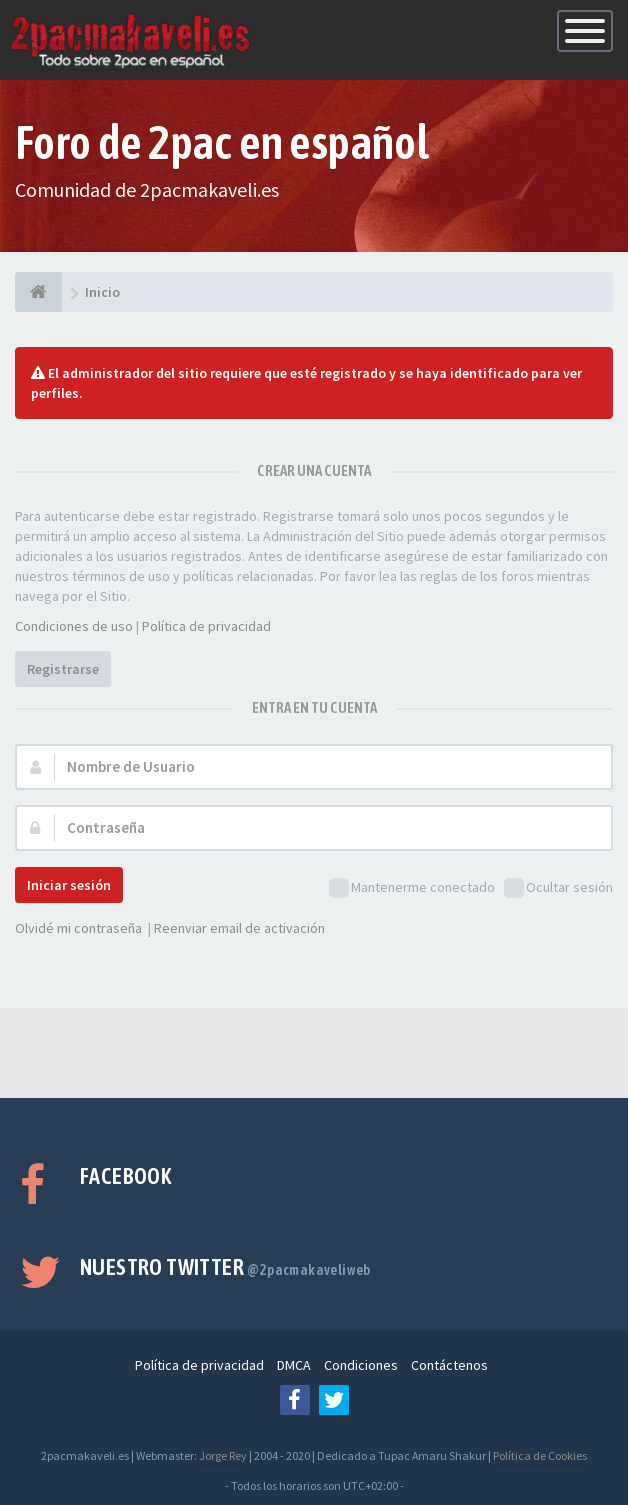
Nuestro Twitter (225, 1267)
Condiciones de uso (74, 626)
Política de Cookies (540, 1455)
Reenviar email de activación (239, 928)
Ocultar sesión (558, 888)
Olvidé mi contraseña (78, 928)
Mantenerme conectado (412, 888)
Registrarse (63, 669)
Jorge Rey (223, 1455)
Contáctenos (449, 1365)
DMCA (294, 1365)
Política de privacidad (206, 626)
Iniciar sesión (69, 885)
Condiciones (361, 1365)
